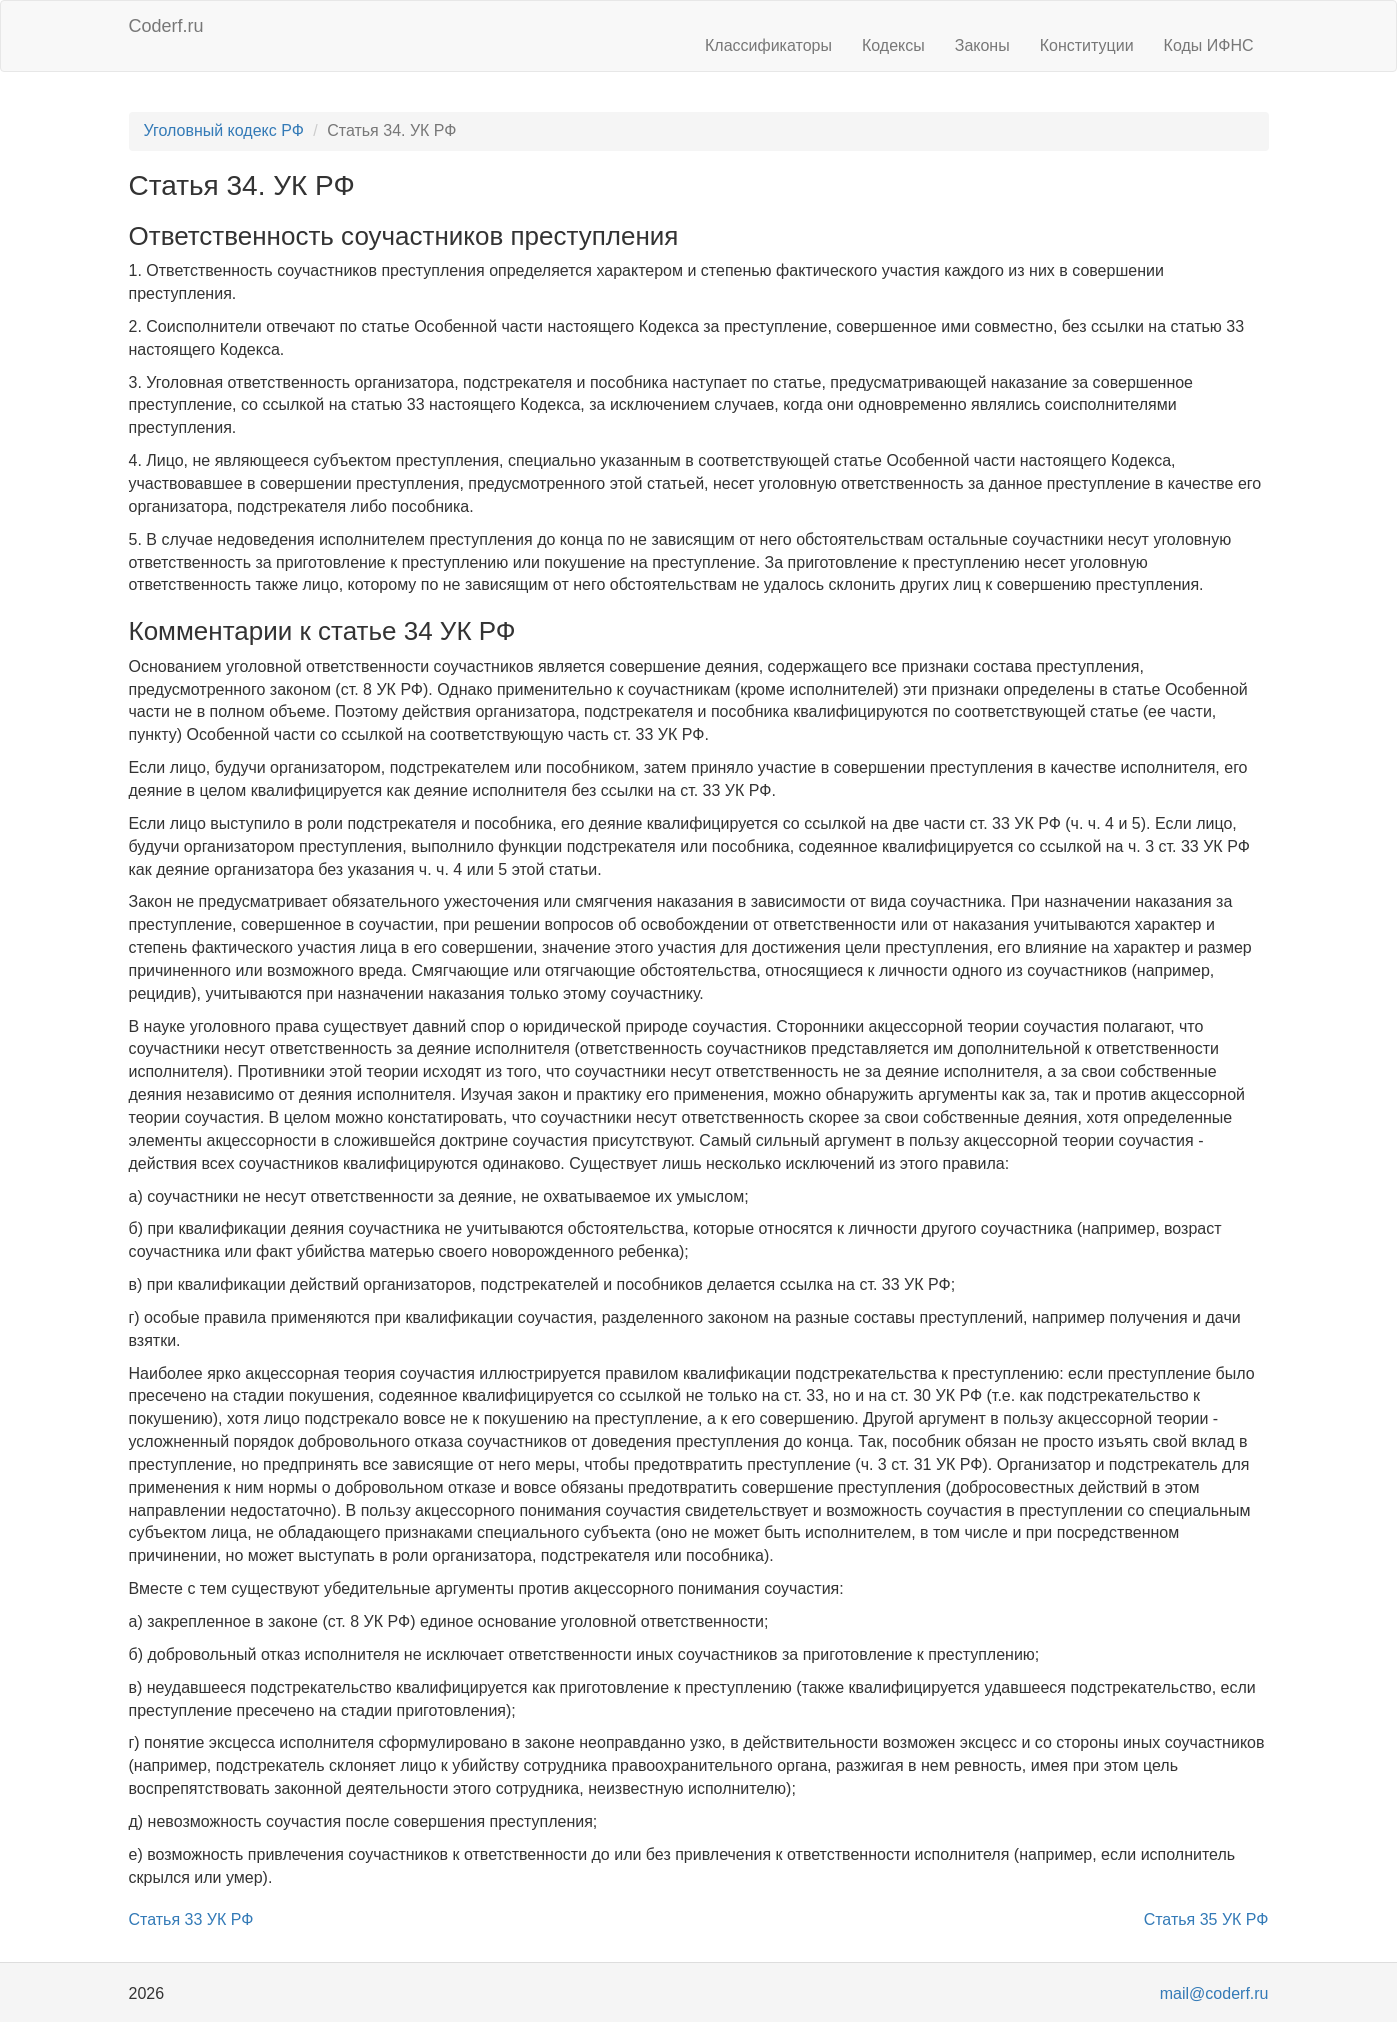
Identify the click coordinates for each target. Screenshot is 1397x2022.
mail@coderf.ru (1214, 1993)
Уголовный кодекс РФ (224, 130)
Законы (982, 45)
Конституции (1087, 45)
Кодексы (893, 45)
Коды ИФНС (1209, 45)
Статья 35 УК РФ (1206, 1919)
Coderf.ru (166, 26)
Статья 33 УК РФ (191, 1919)
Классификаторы (768, 45)
